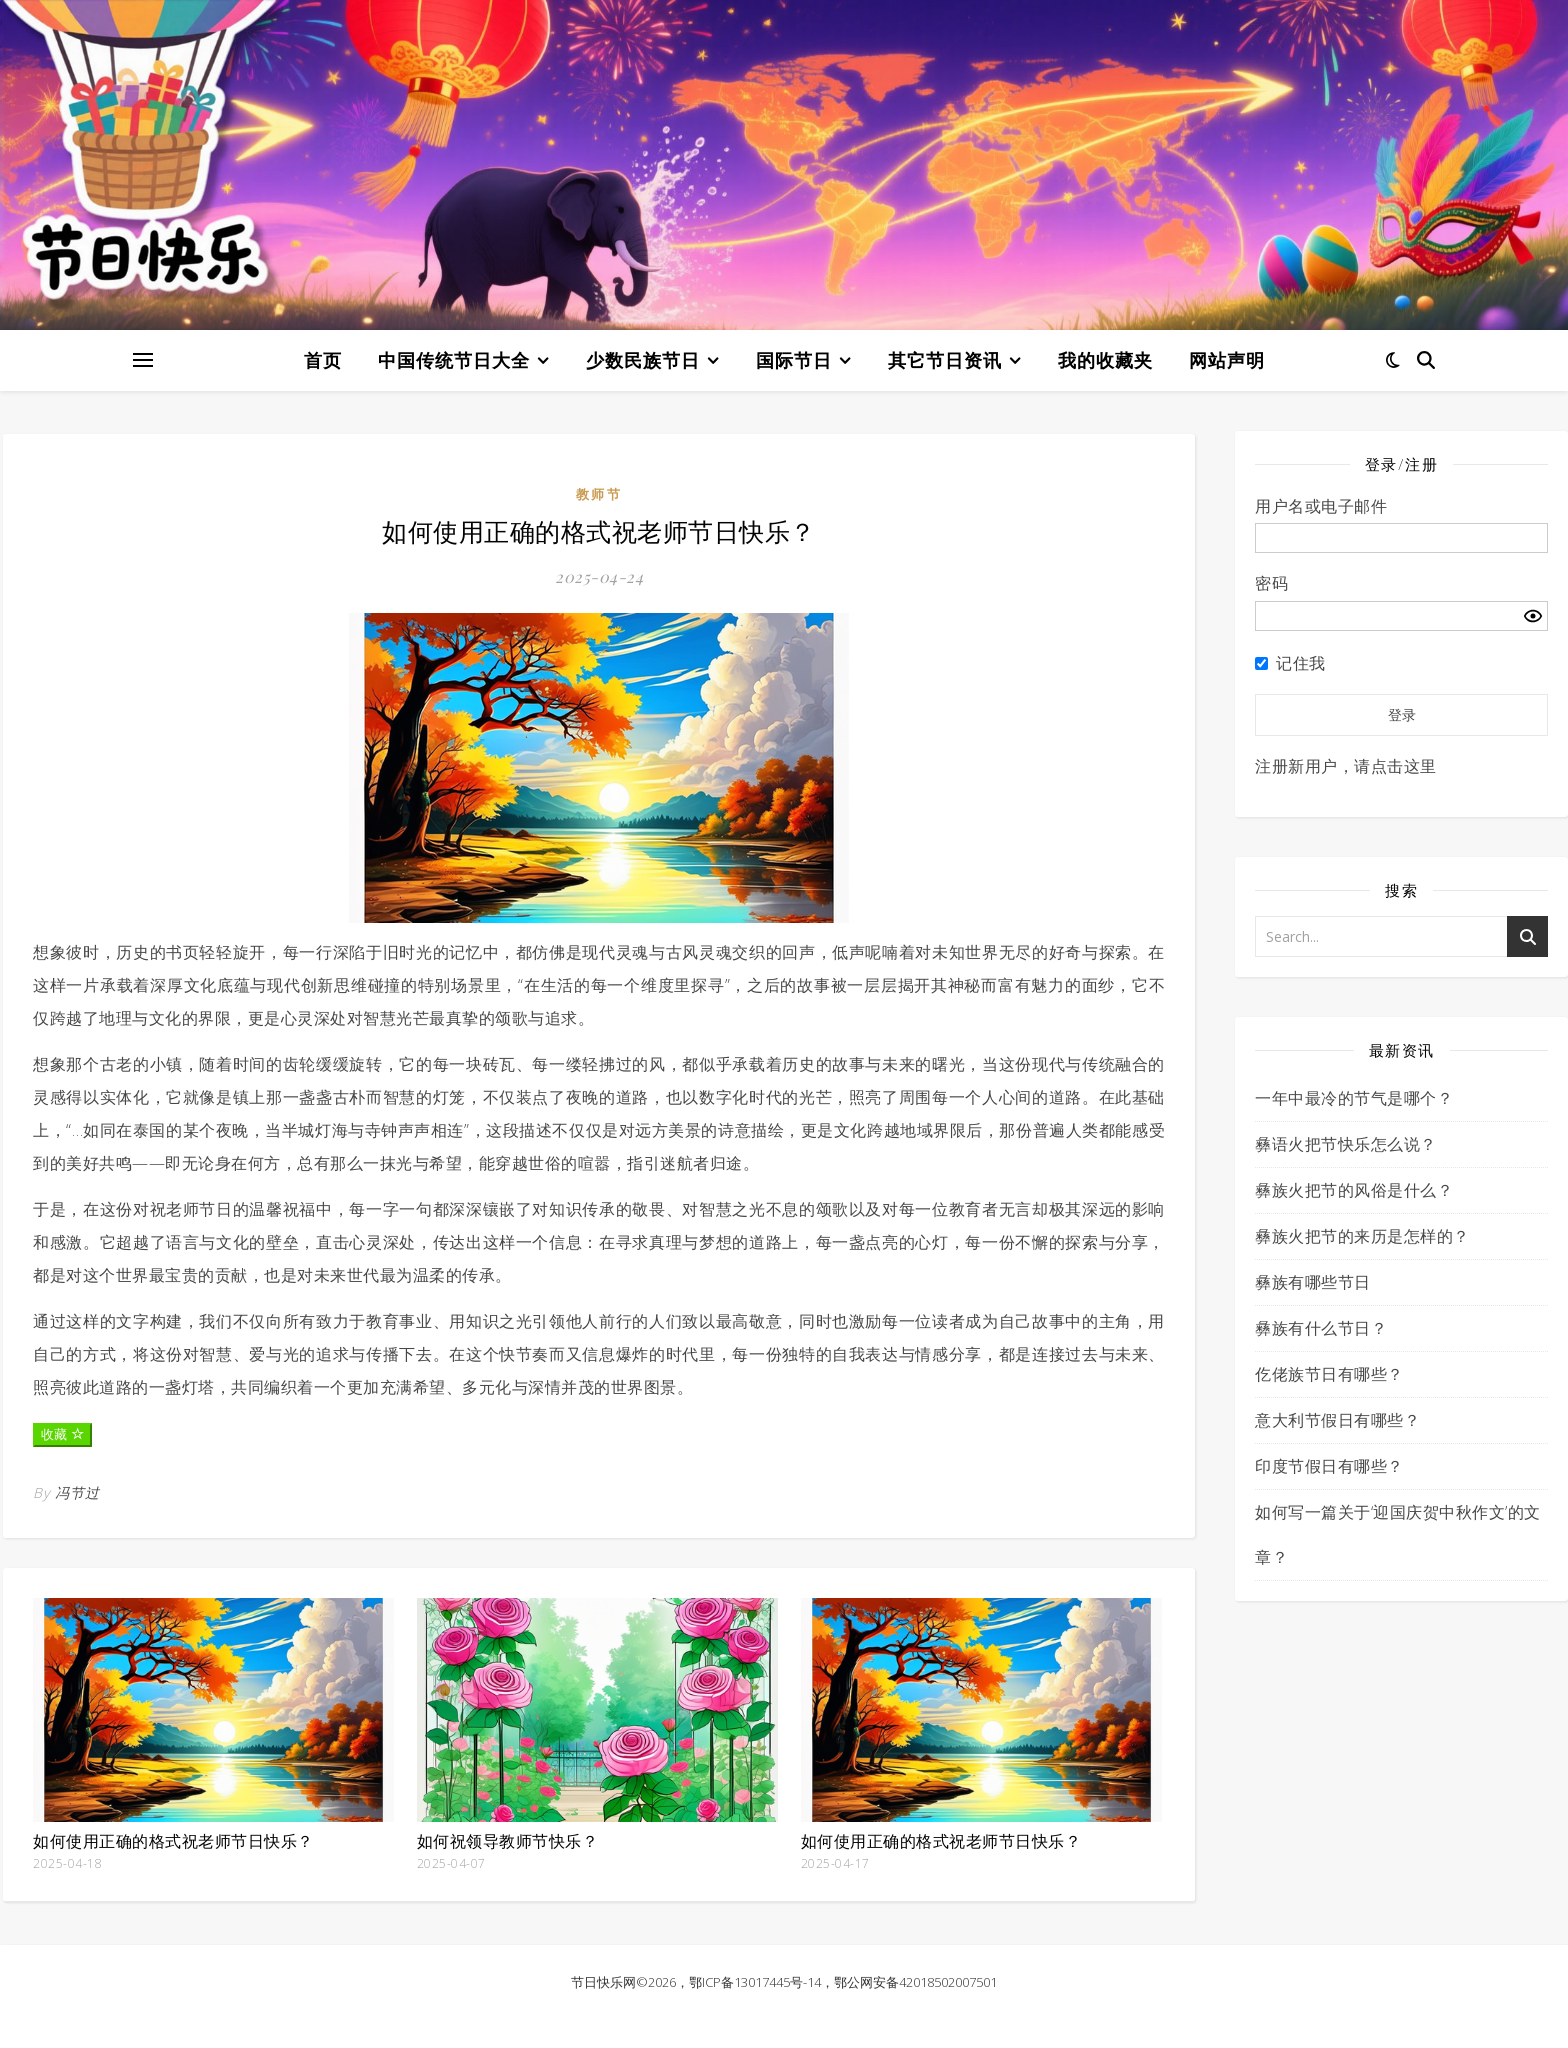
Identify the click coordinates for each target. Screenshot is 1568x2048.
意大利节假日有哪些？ (1337, 1420)
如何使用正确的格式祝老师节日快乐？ (173, 1840)
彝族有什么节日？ (1321, 1328)
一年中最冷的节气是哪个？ (1354, 1098)
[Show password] (1533, 616)
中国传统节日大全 (454, 360)
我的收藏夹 (1105, 360)
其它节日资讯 (945, 360)
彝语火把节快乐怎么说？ (1346, 1144)
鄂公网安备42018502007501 (915, 1982)
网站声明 (1227, 360)
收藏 (62, 1434)
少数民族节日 (643, 360)
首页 (323, 360)
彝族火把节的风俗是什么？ (1354, 1190)
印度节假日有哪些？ (1329, 1466)
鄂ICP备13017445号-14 (755, 1982)
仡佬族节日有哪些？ (1329, 1374)
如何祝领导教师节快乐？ (508, 1840)
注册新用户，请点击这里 (1346, 766)
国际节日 (794, 360)
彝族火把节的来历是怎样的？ (1362, 1236)
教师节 (599, 494)
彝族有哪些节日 (1313, 1282)
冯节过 (77, 1492)
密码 (1271, 583)
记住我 (1301, 663)
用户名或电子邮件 (1321, 506)
